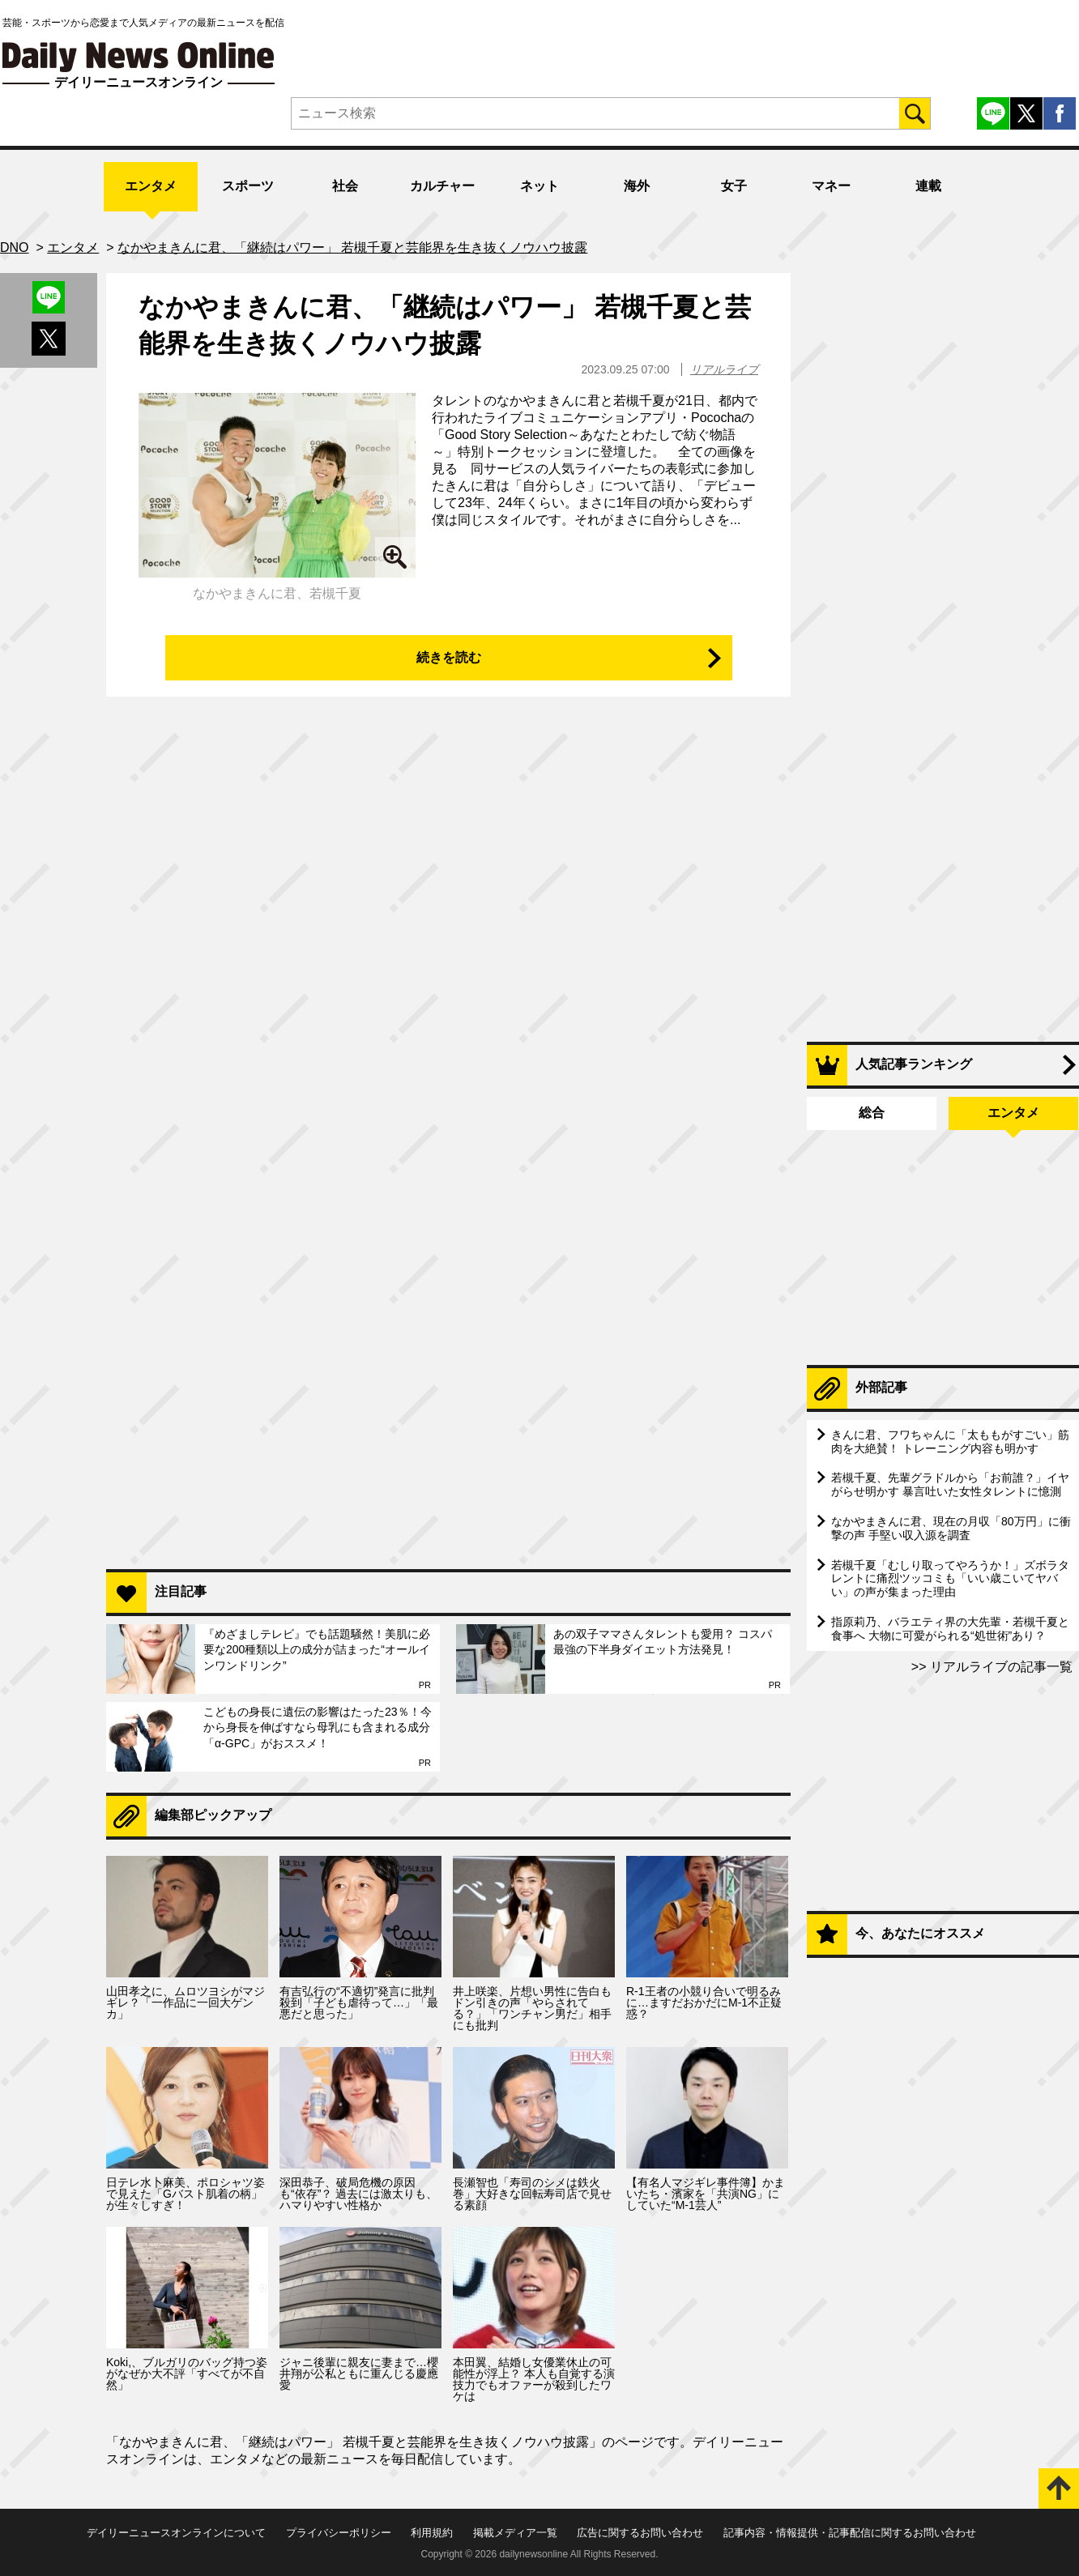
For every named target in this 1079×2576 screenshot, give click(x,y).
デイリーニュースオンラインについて (176, 2533)
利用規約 (432, 2533)
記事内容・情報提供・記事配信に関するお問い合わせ (849, 2533)
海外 (637, 186)
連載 (928, 186)
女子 (734, 186)
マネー (831, 186)
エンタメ (151, 186)
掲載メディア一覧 (515, 2533)
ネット (539, 186)
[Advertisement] (448, 1347)
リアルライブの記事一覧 (1000, 1667)
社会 (345, 186)
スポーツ (248, 186)
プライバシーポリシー (338, 2533)
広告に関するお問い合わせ (640, 2533)
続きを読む (448, 657)
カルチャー (442, 186)
